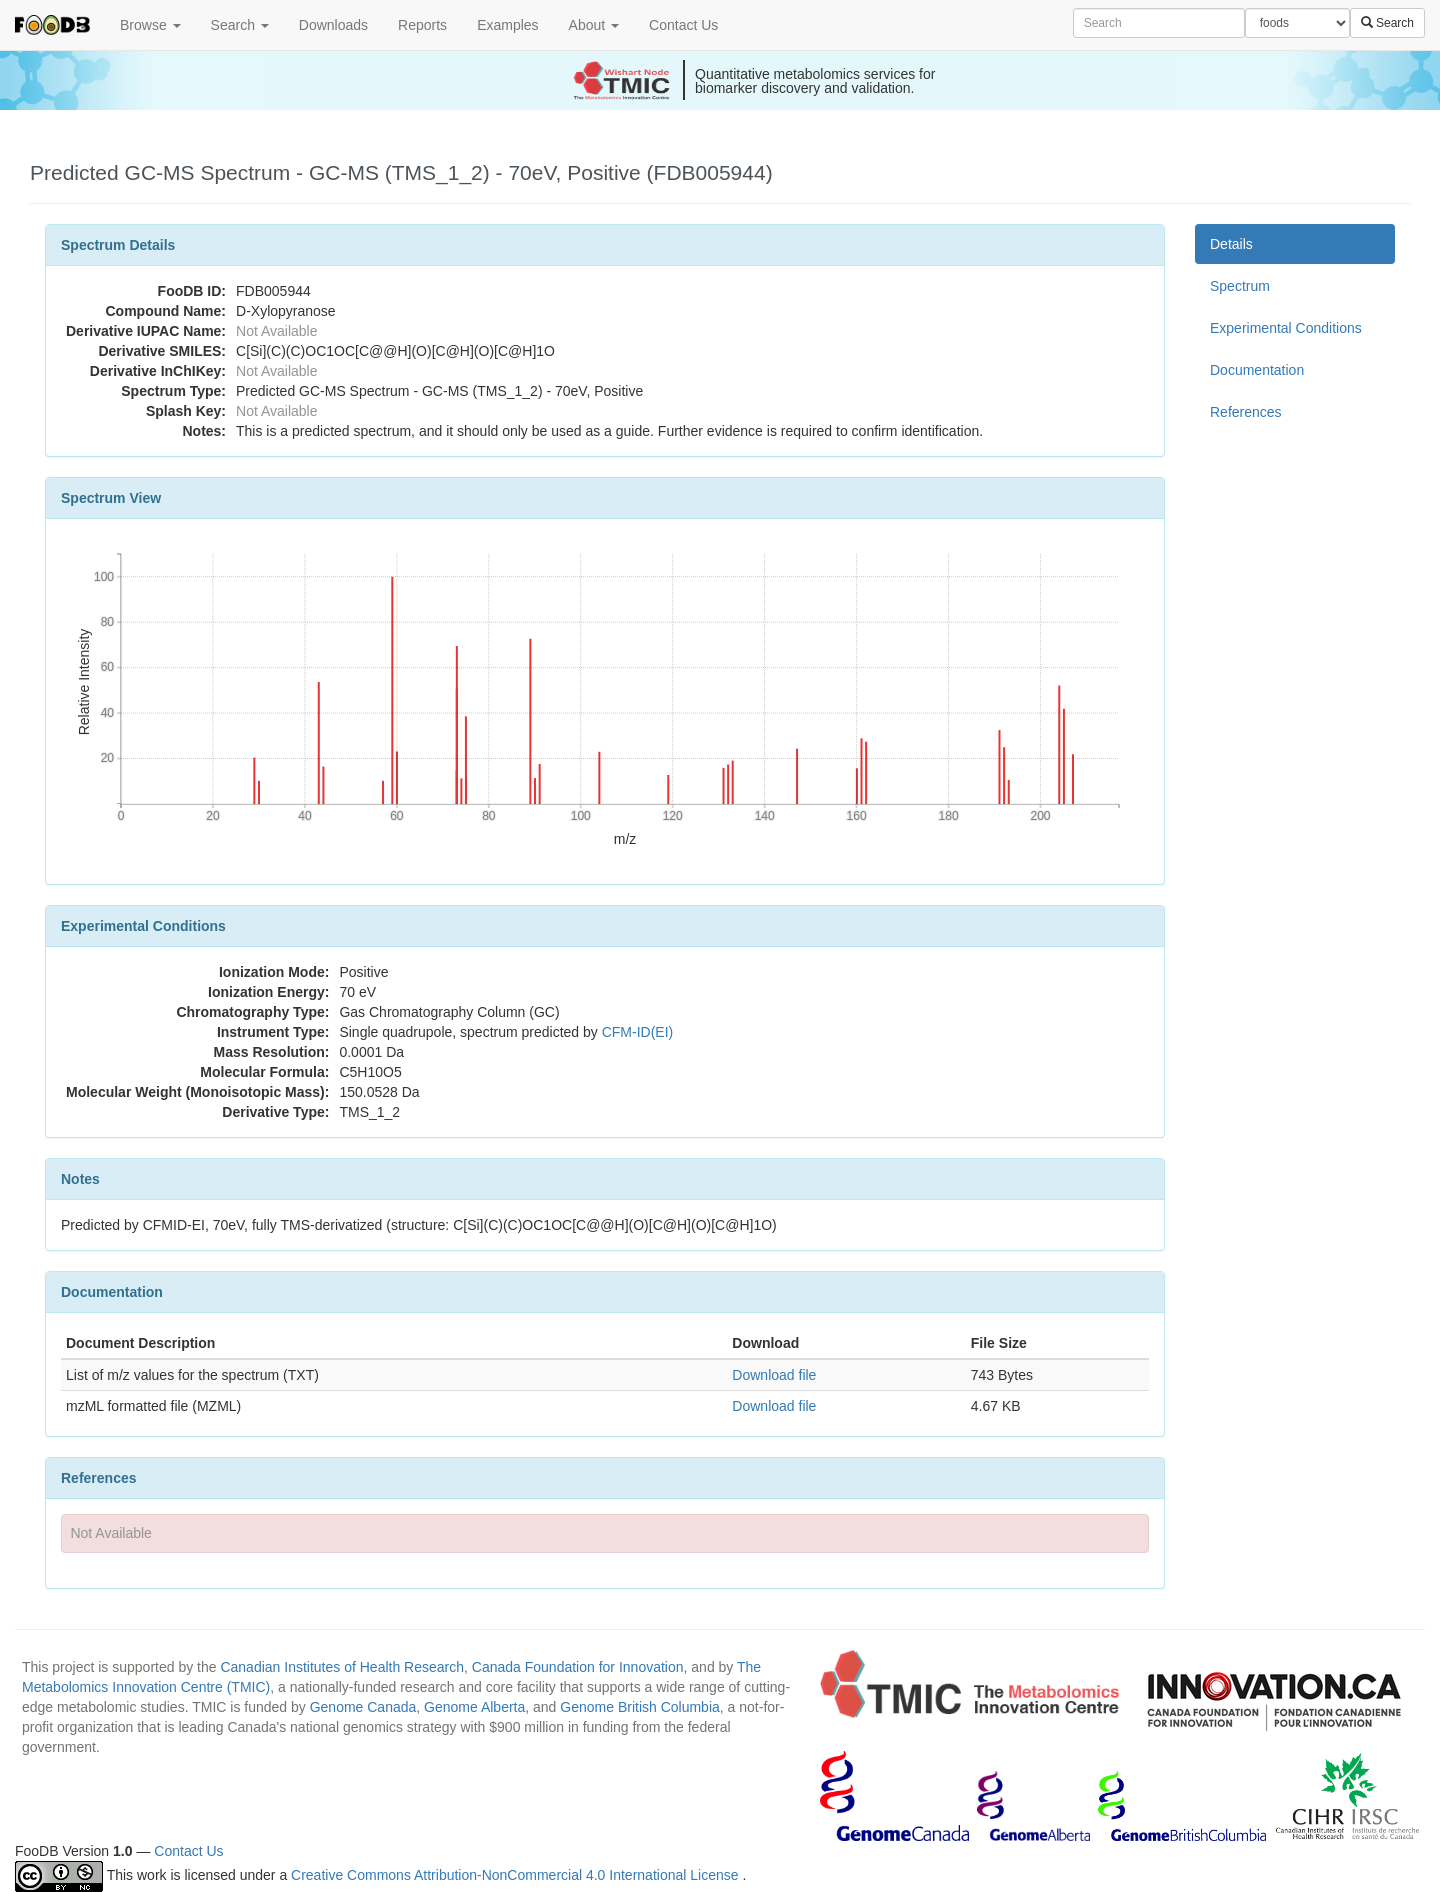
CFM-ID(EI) (638, 1032)
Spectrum (1240, 286)
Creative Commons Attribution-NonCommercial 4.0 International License (516, 1875)
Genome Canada (363, 1707)
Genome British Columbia (640, 1707)
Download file (774, 1375)
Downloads (333, 25)
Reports (422, 25)
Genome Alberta (474, 1707)
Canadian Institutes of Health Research (342, 1667)
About (594, 25)
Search (240, 25)
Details (1231, 244)
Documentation (1257, 370)
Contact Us (683, 25)
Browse (150, 25)
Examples (507, 25)
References (1246, 412)
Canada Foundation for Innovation (578, 1667)
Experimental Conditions (1286, 328)
